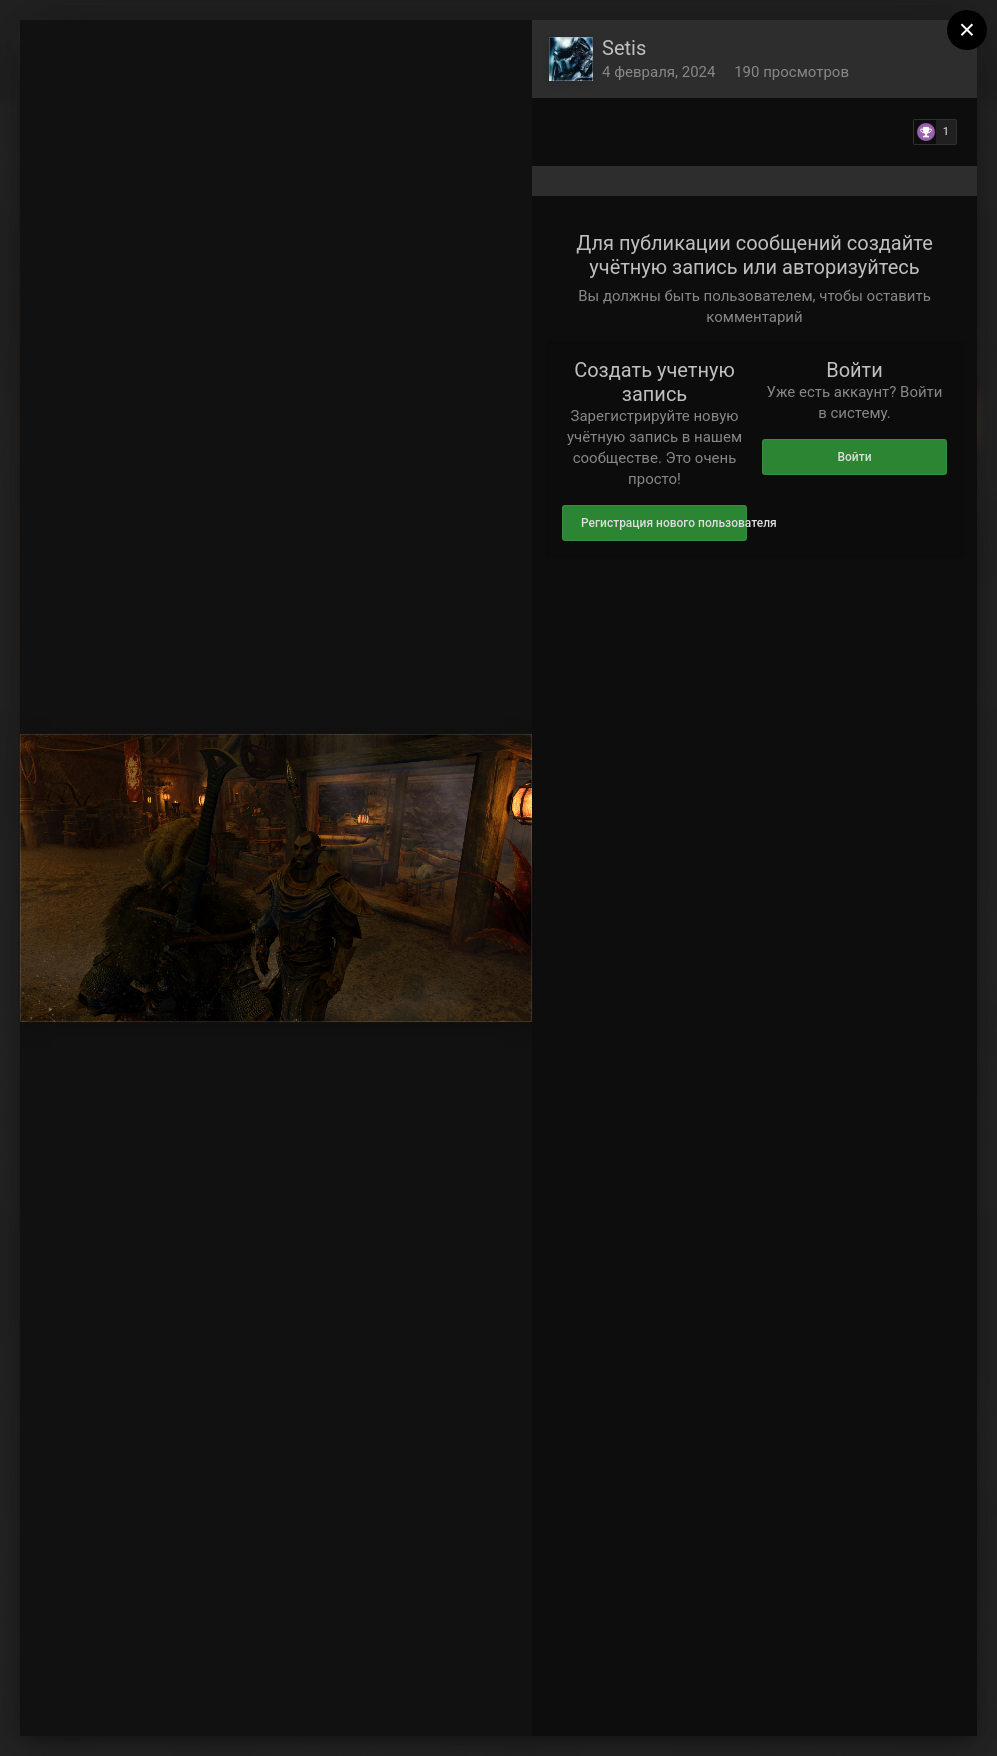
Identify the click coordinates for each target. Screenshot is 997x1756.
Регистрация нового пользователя (664, 523)
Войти (854, 457)
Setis (624, 48)
